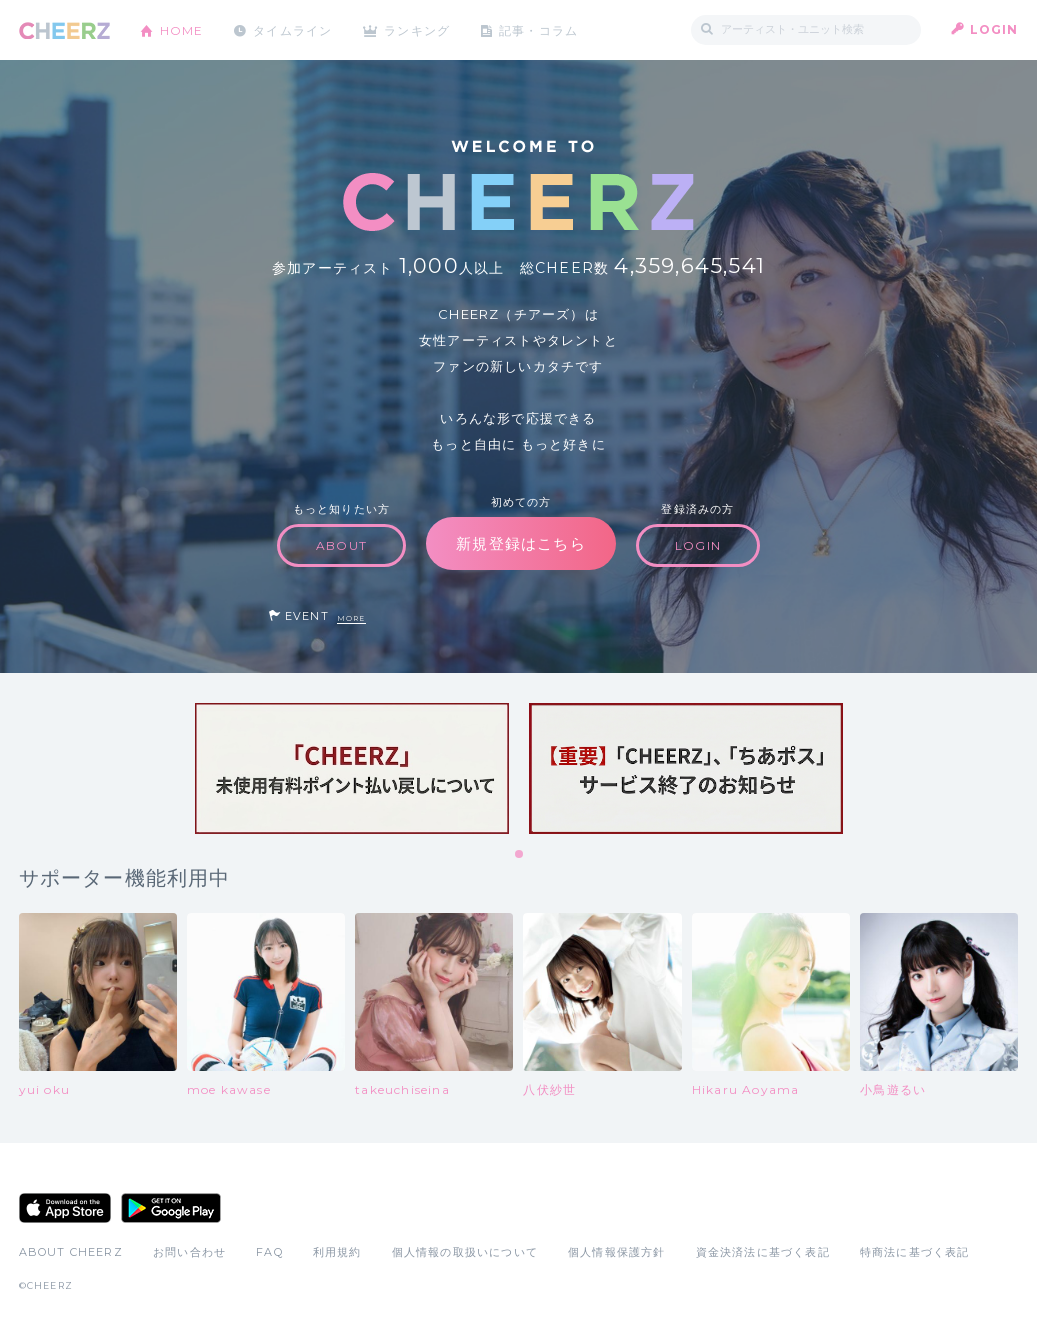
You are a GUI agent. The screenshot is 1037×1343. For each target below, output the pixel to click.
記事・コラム (540, 29)
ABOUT (341, 545)
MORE (351, 618)
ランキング (419, 29)
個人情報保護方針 (617, 1252)
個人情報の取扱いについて (465, 1252)
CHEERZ (64, 30)
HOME (182, 29)
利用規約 (337, 1252)
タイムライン (293, 29)
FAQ (269, 1252)
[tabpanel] (352, 768)
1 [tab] (520, 855)
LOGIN (994, 29)
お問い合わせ (189, 1252)
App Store (65, 1208)
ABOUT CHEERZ (71, 1252)
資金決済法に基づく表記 (763, 1252)
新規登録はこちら (521, 543)
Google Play (171, 1208)
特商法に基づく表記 (915, 1252)
